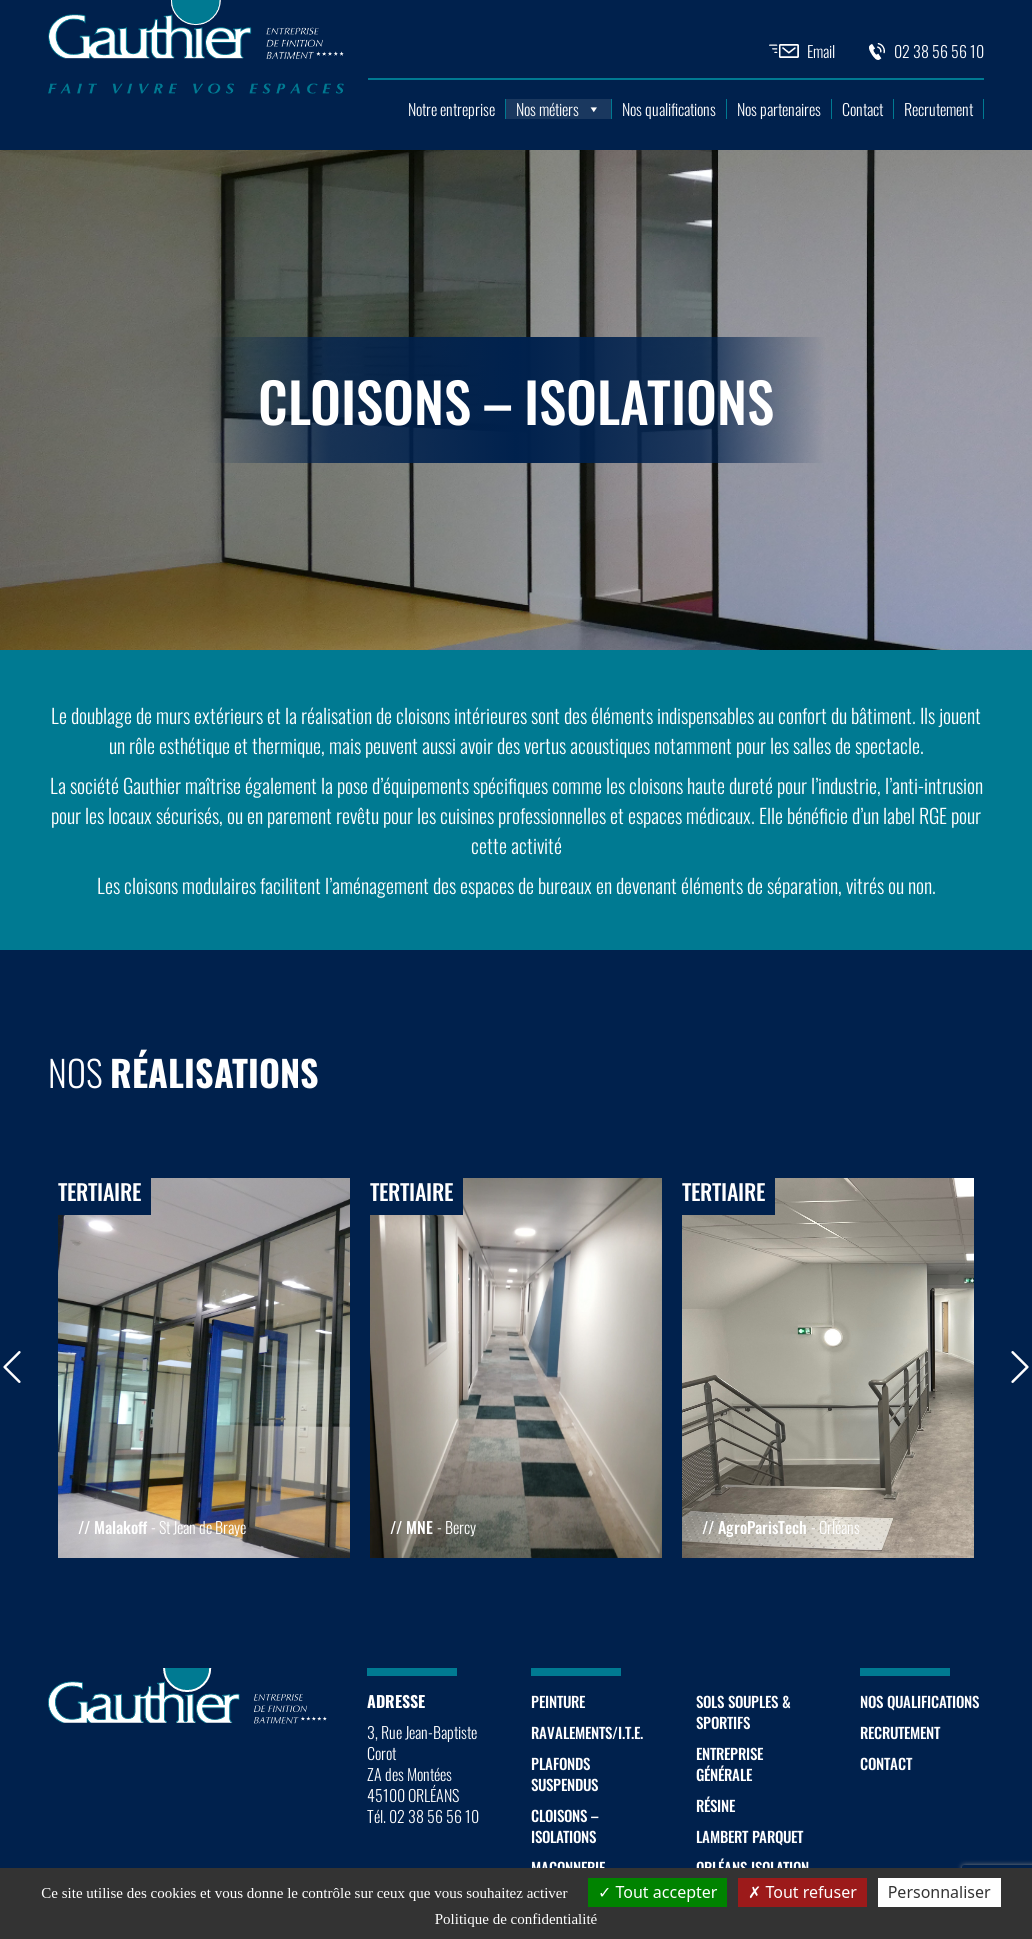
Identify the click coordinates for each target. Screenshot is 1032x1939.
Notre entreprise (451, 109)
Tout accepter (657, 1892)
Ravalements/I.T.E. (587, 1732)
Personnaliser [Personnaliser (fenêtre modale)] (939, 1892)
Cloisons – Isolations (564, 1825)
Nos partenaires (779, 109)
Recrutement (938, 109)
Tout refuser (802, 1892)
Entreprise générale (729, 1763)
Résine (715, 1805)
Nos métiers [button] (558, 109)
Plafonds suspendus (564, 1773)
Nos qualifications (669, 109)
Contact (862, 109)
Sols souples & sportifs (743, 1711)
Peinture (558, 1701)
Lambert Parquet (749, 1836)
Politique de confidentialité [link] (516, 1919)
